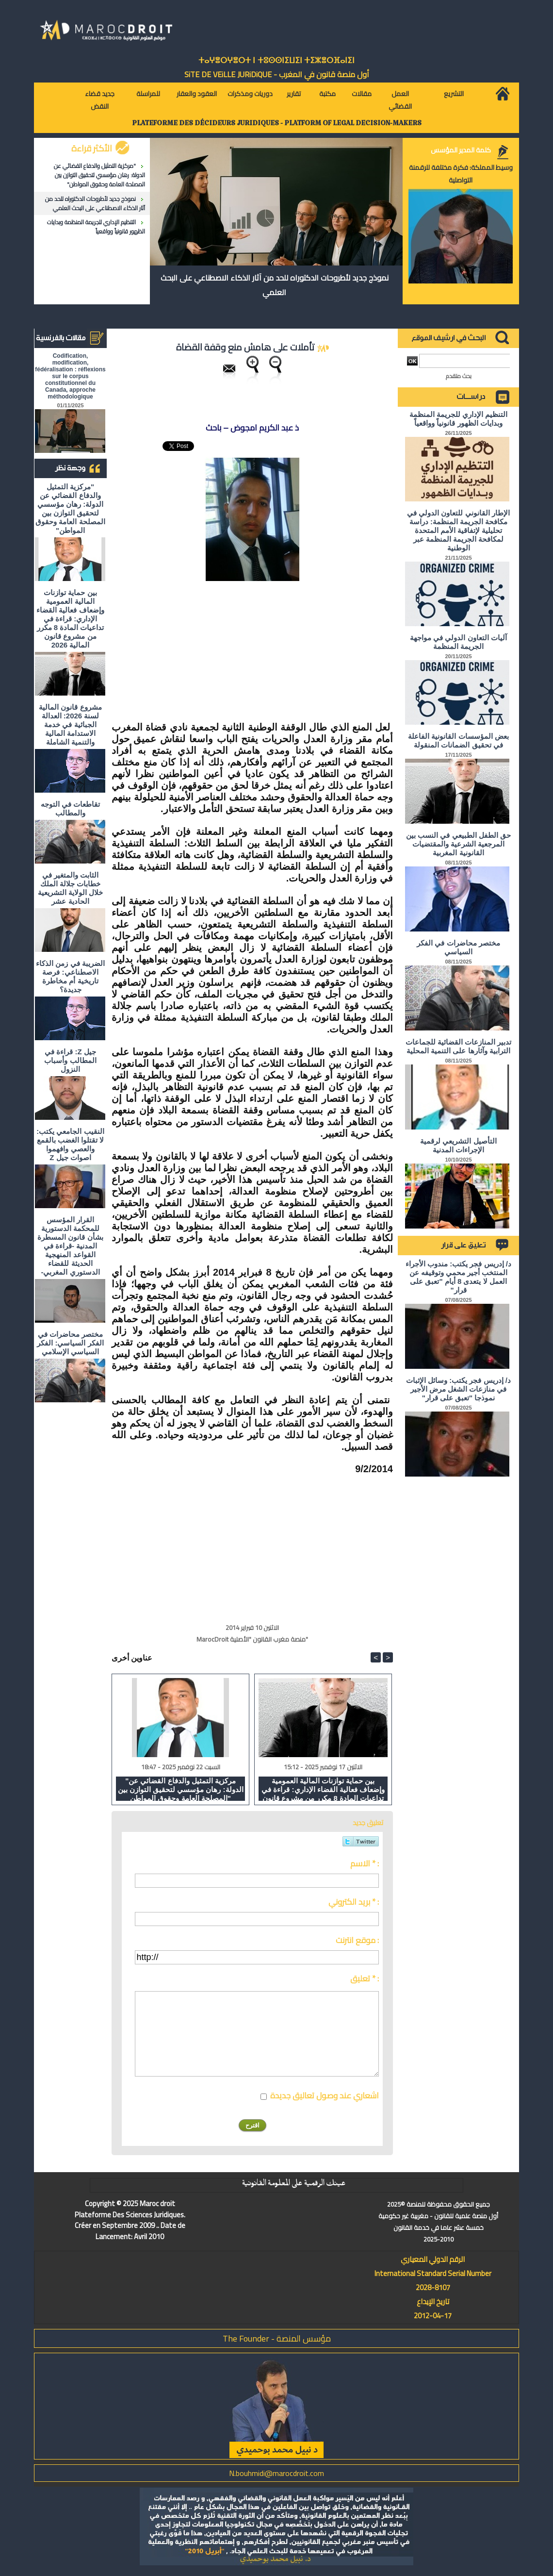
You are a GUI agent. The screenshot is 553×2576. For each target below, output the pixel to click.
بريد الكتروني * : (353, 1902)
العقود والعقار (197, 93)
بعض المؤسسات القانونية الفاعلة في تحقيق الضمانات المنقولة (458, 740)
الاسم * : (364, 1863)
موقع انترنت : (357, 1940)
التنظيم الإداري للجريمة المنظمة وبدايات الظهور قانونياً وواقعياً (96, 226)
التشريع (454, 93)
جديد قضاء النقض (99, 100)
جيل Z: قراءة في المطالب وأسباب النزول (70, 1060)
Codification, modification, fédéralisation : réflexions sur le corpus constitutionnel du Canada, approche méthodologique (70, 376)
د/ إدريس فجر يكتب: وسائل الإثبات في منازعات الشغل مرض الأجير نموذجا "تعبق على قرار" (458, 1389)
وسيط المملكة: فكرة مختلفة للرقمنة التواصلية (461, 173)
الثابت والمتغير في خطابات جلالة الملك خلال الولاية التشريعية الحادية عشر (70, 888)
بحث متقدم (459, 376)
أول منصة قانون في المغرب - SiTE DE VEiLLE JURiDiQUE (276, 74)
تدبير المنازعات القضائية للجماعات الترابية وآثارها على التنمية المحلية (459, 1046)
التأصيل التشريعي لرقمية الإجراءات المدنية (458, 1145)
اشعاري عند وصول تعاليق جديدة (324, 2095)
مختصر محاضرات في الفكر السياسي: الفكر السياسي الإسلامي (70, 1343)
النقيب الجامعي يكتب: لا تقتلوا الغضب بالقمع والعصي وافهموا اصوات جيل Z (70, 1144)
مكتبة (327, 93)
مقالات (362, 93)
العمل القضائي (400, 100)
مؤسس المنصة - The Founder (277, 2338)
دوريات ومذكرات (250, 93)
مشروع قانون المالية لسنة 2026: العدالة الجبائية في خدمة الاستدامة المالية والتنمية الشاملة (70, 724)
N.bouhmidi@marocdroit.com (276, 2473)
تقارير (294, 93)
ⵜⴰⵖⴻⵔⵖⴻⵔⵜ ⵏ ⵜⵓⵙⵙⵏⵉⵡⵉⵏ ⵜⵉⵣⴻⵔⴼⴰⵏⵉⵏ (276, 60)
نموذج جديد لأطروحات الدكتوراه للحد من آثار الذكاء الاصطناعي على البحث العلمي (95, 203)
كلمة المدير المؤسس (461, 150)
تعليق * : (364, 1978)
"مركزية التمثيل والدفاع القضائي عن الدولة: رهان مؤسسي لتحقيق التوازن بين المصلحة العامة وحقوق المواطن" (99, 175)
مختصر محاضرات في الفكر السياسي (458, 947)
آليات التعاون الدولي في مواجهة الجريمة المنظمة (458, 641)
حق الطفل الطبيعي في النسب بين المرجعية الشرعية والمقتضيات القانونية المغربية (458, 844)
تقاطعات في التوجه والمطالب (70, 808)
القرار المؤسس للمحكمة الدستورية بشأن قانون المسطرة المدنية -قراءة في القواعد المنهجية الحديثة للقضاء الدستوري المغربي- (70, 1245)
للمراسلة (148, 93)
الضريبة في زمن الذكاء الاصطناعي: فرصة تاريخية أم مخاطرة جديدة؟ (70, 976)
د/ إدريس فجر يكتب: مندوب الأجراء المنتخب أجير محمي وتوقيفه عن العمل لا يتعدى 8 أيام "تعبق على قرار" (458, 1277)
